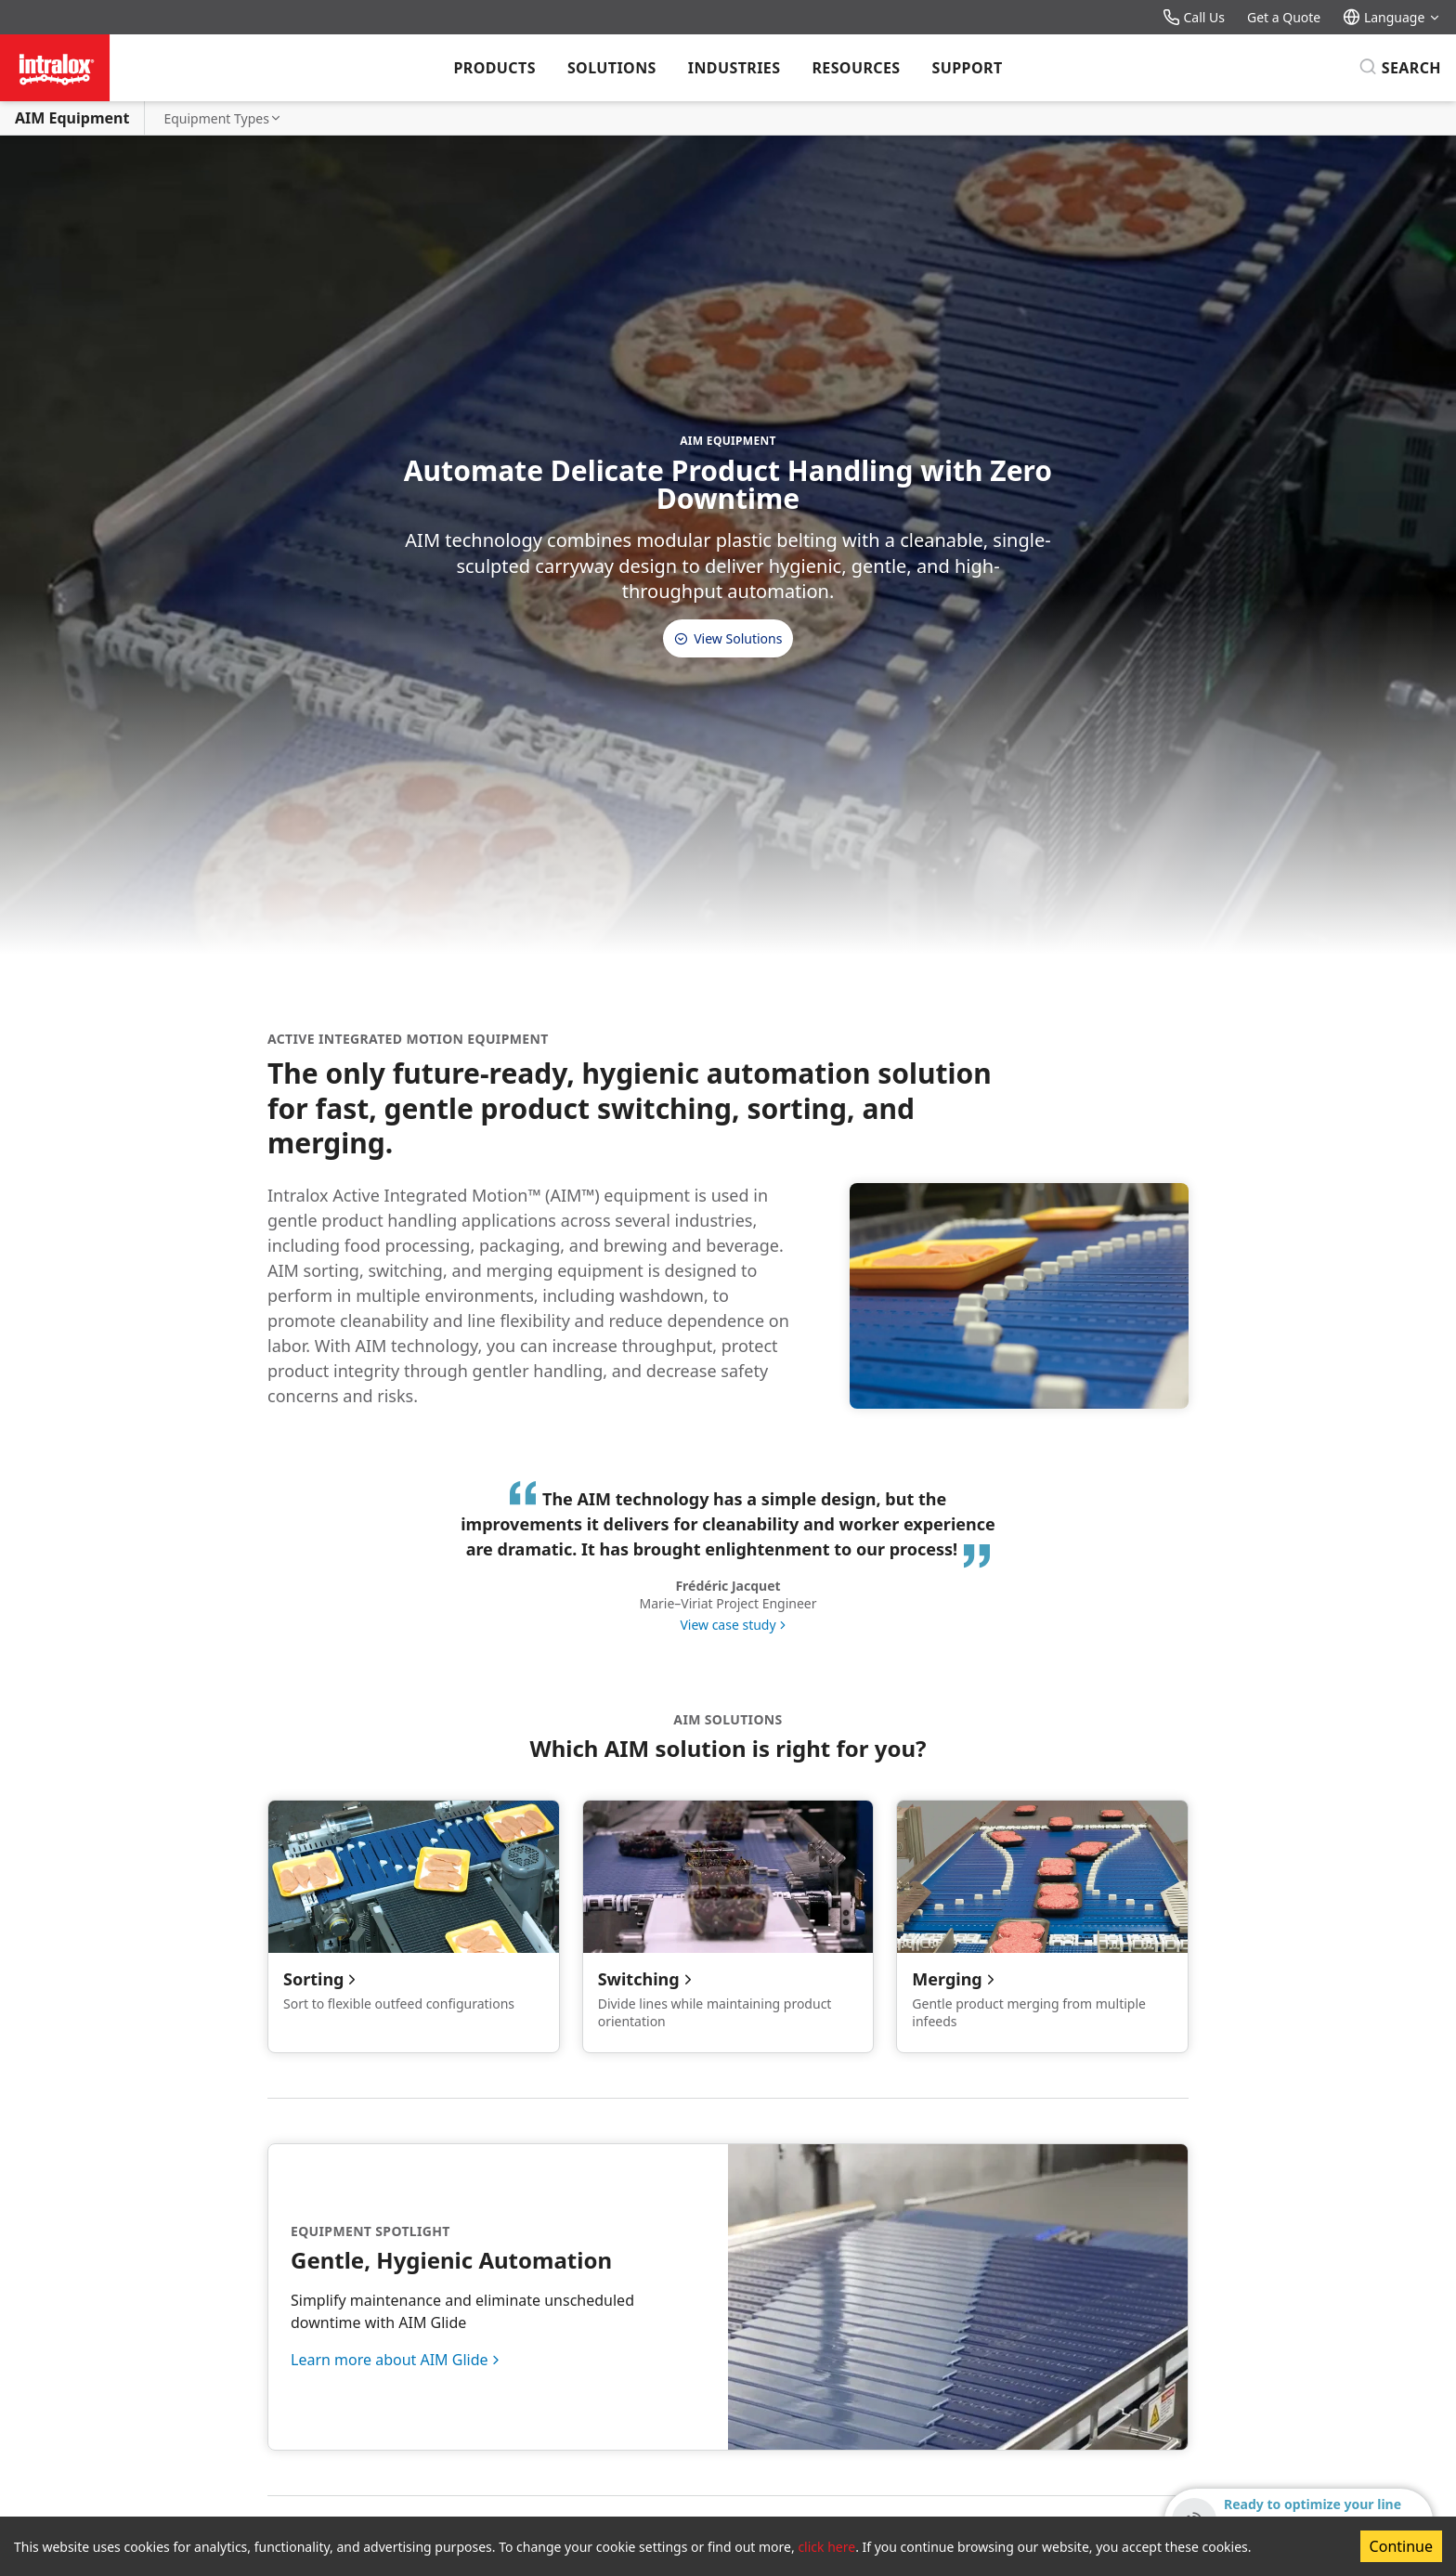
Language (1392, 17)
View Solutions (728, 638)
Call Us (1194, 17)
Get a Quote (1283, 17)
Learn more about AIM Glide (389, 2359)
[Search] (1399, 68)
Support (967, 68)
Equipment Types (222, 118)
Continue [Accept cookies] (1401, 2546)
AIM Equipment (72, 118)
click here (826, 2547)
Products (494, 68)
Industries (734, 68)
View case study (727, 1624)
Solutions (611, 68)
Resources (856, 68)
